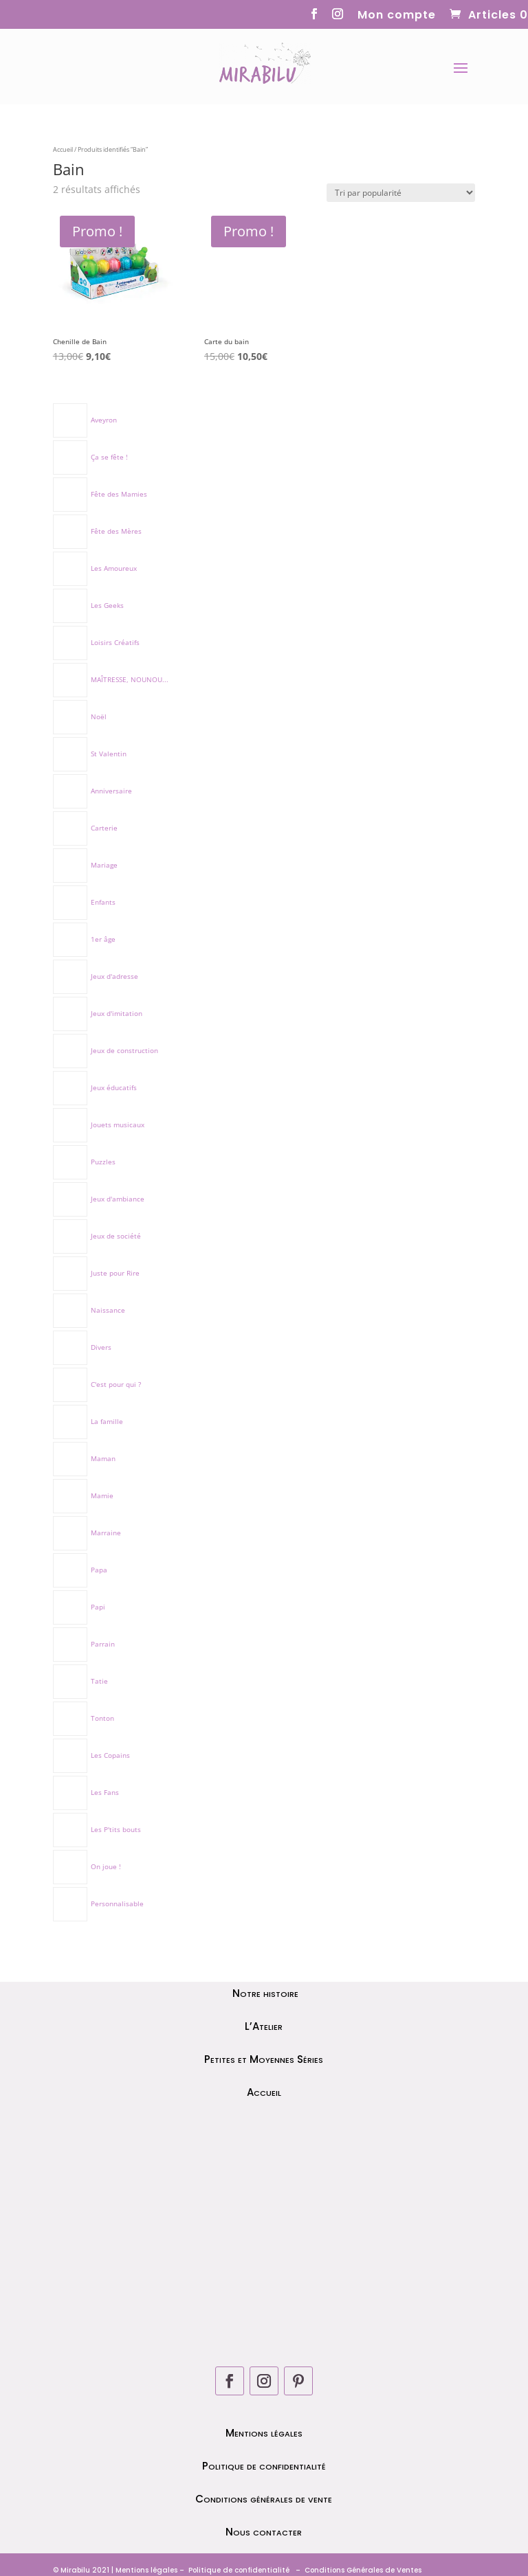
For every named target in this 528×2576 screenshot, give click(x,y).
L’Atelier (264, 2026)
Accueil (63, 149)
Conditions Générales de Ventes (361, 2570)
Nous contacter (264, 2531)
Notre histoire (264, 1993)
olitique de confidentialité (241, 2570)
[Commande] (401, 192)
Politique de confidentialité (264, 2466)
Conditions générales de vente (263, 2499)
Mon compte (397, 16)
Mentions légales (264, 2433)
